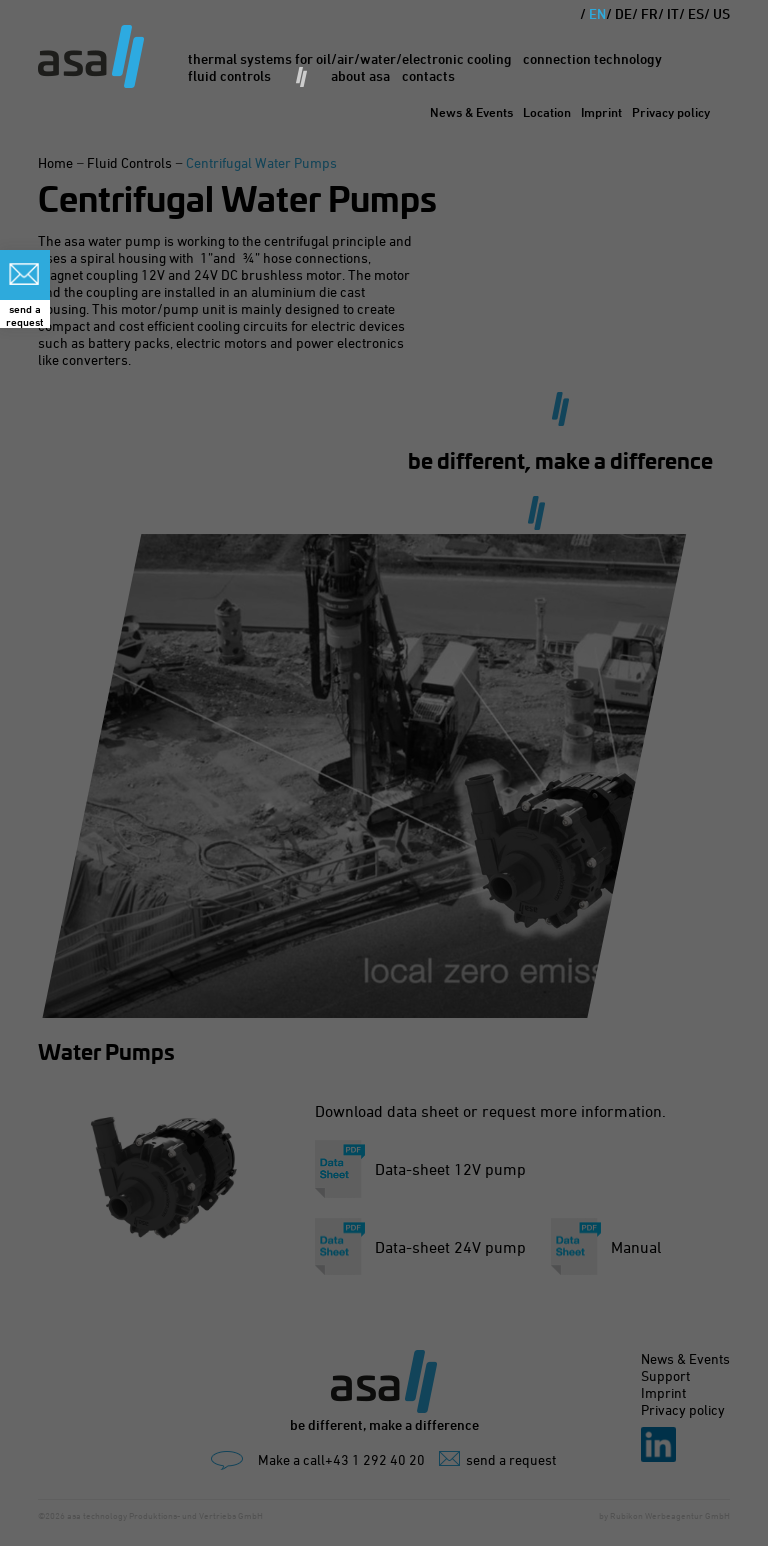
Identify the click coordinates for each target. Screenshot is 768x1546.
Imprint (601, 112)
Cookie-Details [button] (328, 916)
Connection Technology (592, 58)
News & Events (471, 112)
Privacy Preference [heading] (384, 623)
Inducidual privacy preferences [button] (384, 893)
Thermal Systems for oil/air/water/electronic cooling (350, 58)
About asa (360, 75)
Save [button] (384, 852)
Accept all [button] (383, 795)
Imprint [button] (458, 916)
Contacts (428, 75)
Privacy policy (671, 112)
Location (547, 112)
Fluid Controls (229, 75)
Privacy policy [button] (402, 916)
